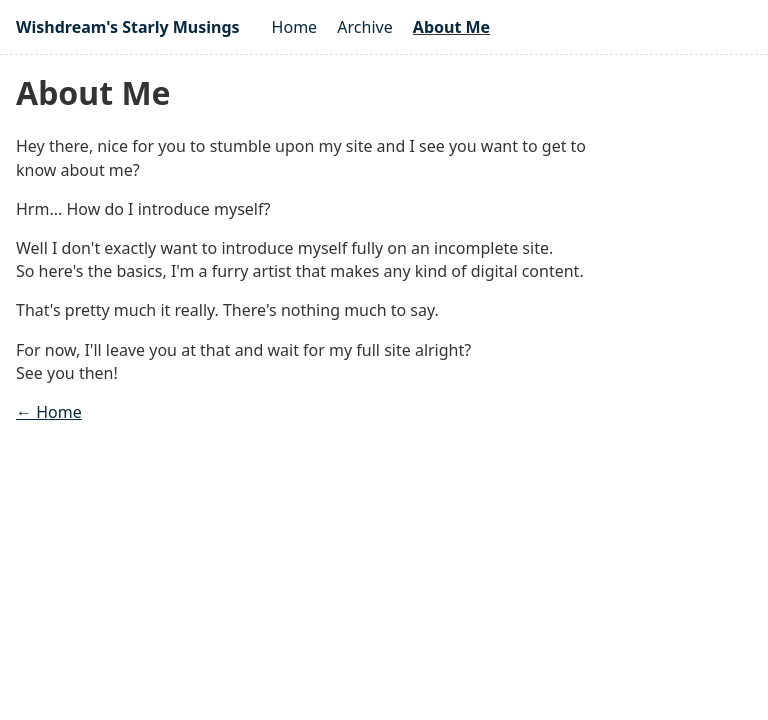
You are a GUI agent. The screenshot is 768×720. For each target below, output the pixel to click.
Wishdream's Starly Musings (128, 27)
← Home (49, 412)
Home (295, 27)
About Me (451, 27)
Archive (364, 27)
